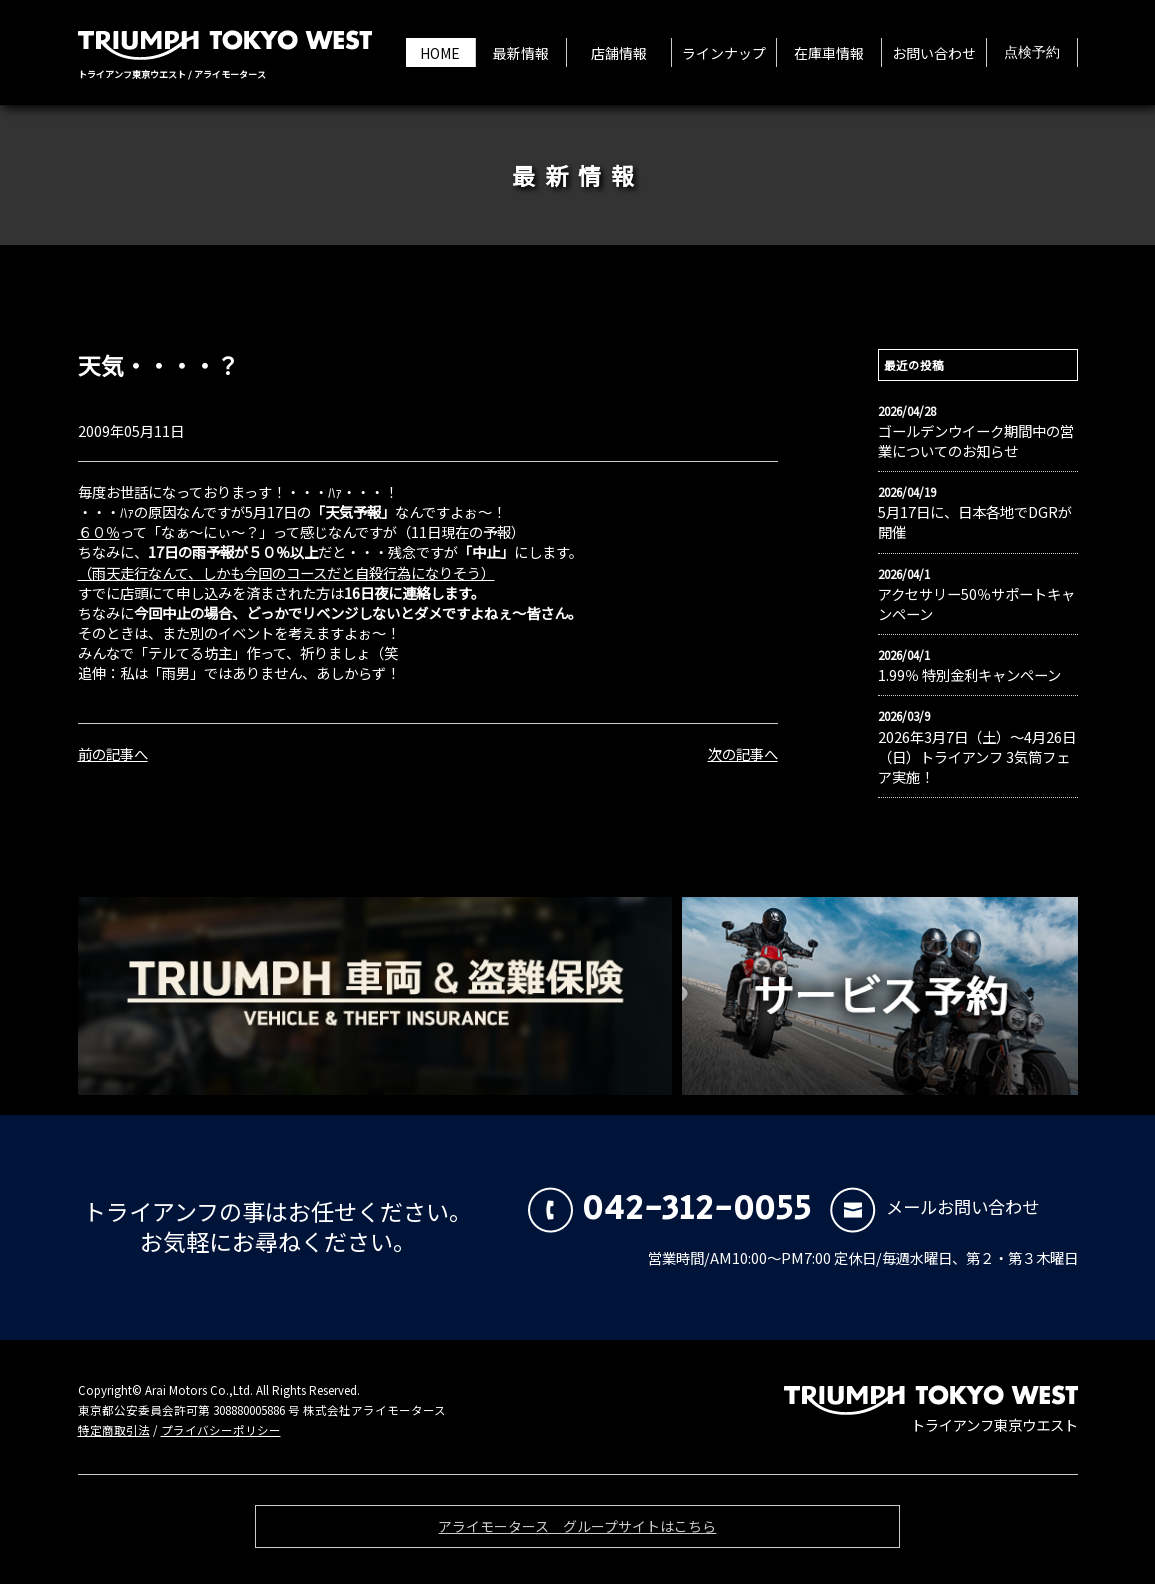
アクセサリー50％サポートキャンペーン (976, 604)
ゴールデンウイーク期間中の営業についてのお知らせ (976, 441)
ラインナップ (724, 53)
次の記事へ (743, 753)
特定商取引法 (114, 1430)
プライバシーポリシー (221, 1430)
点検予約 (1032, 53)
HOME (440, 53)
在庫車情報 (829, 53)
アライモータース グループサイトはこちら (578, 1531)
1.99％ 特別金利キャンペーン (969, 675)
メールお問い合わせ (934, 1206)
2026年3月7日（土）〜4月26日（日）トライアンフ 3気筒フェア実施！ (977, 757)
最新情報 (521, 53)
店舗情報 (619, 53)
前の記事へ (113, 753)
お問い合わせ (934, 53)
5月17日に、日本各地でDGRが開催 (975, 522)
